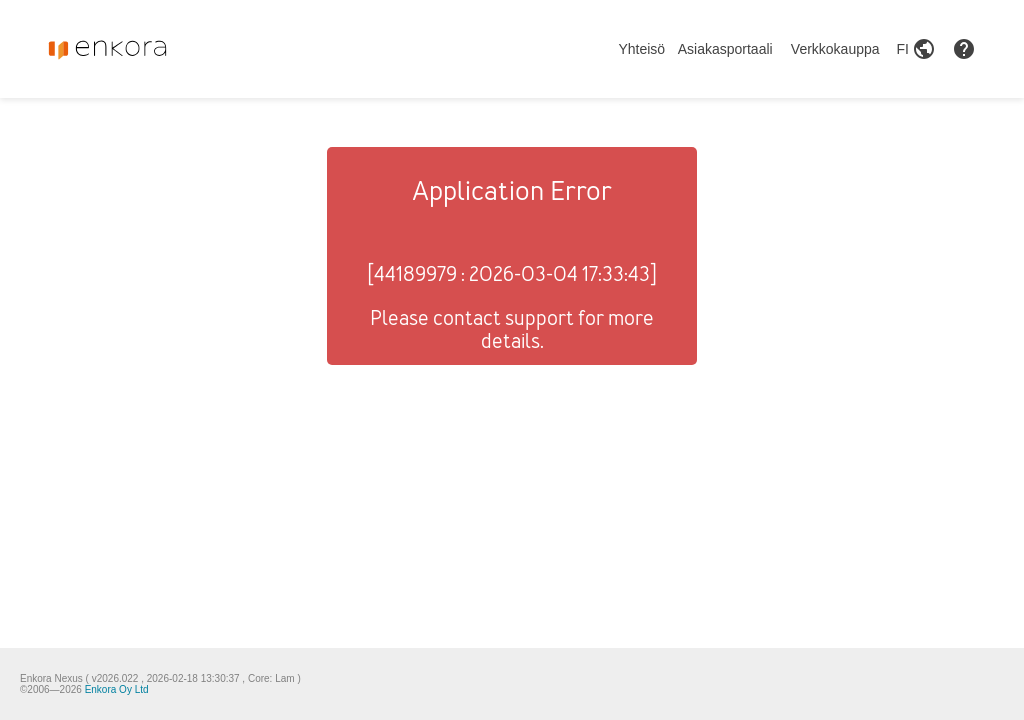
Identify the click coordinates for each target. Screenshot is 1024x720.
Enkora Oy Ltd (117, 689)
